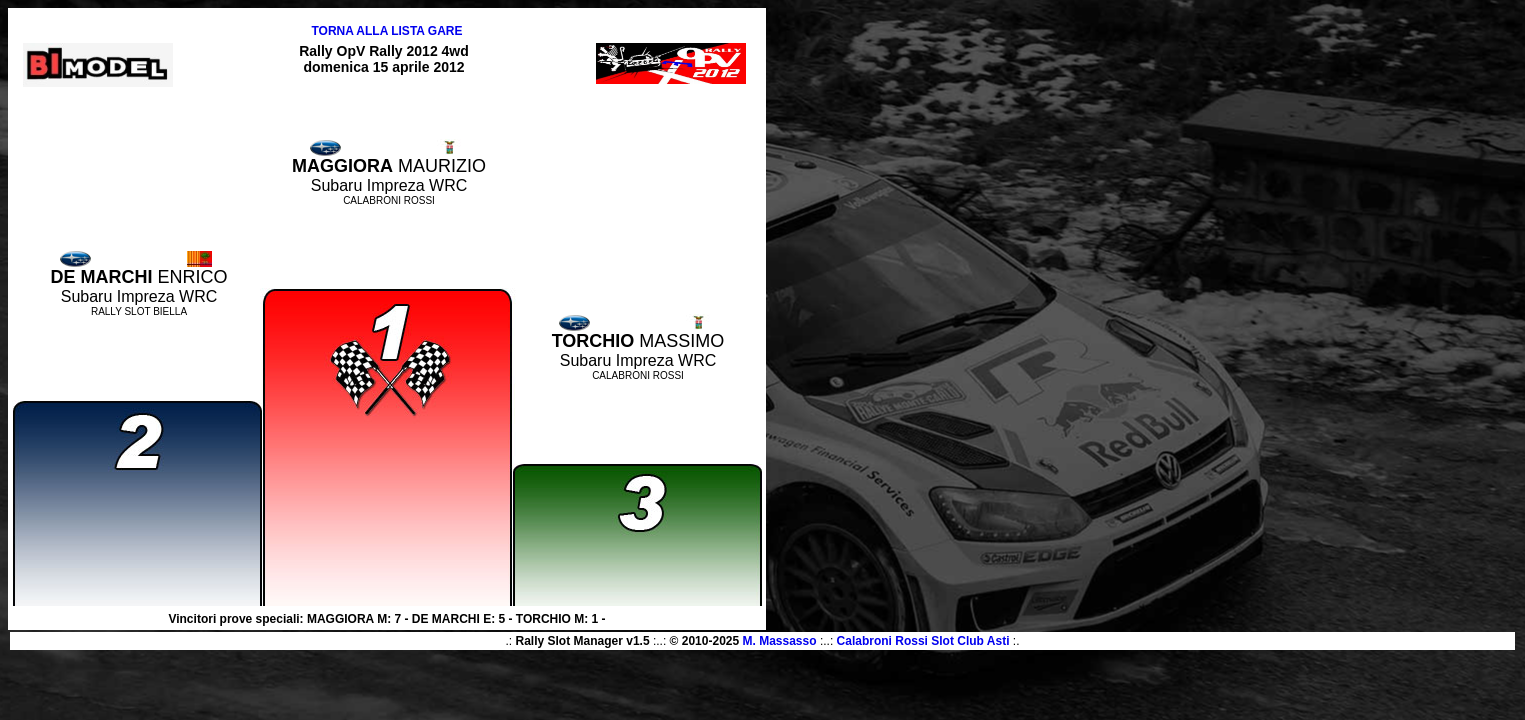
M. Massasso (780, 641)
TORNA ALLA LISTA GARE (386, 31)
